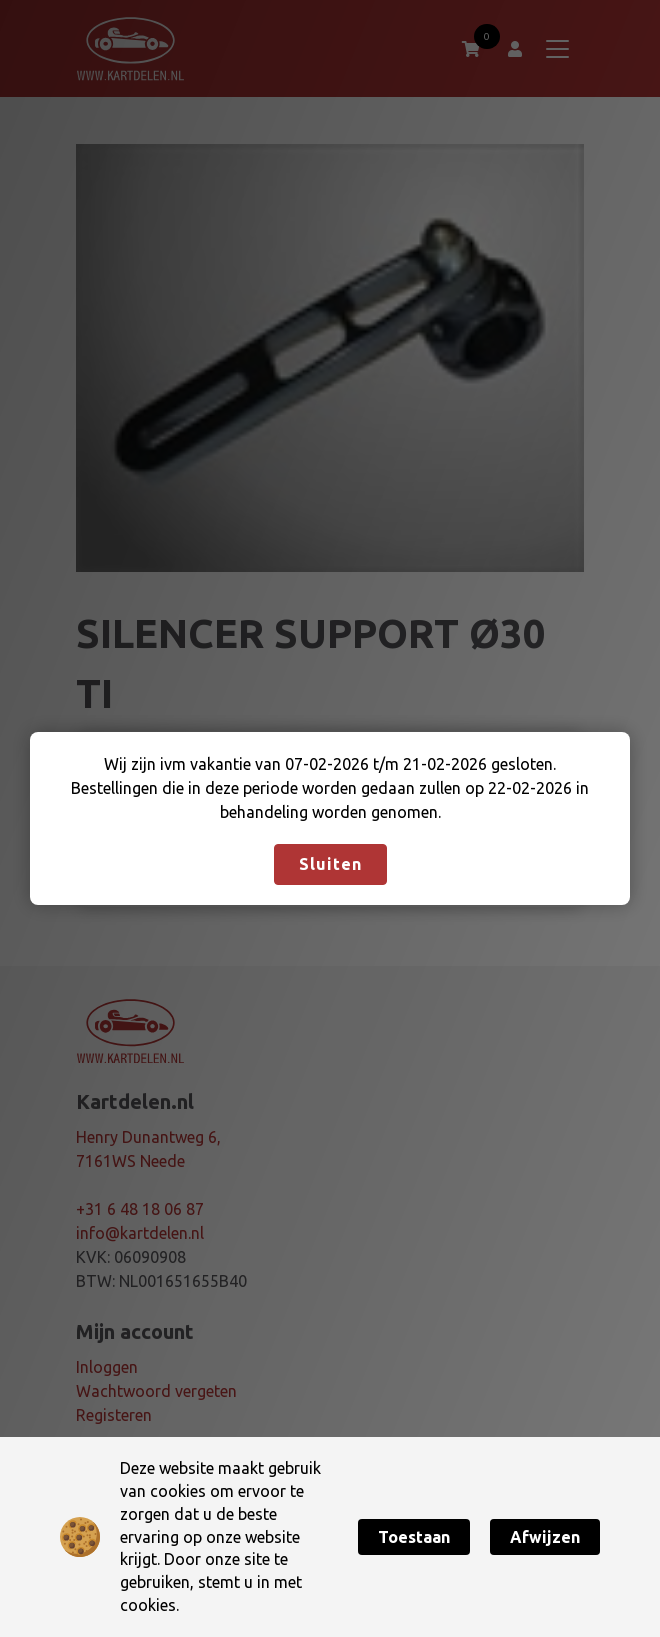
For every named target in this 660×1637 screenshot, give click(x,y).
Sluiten (330, 864)
